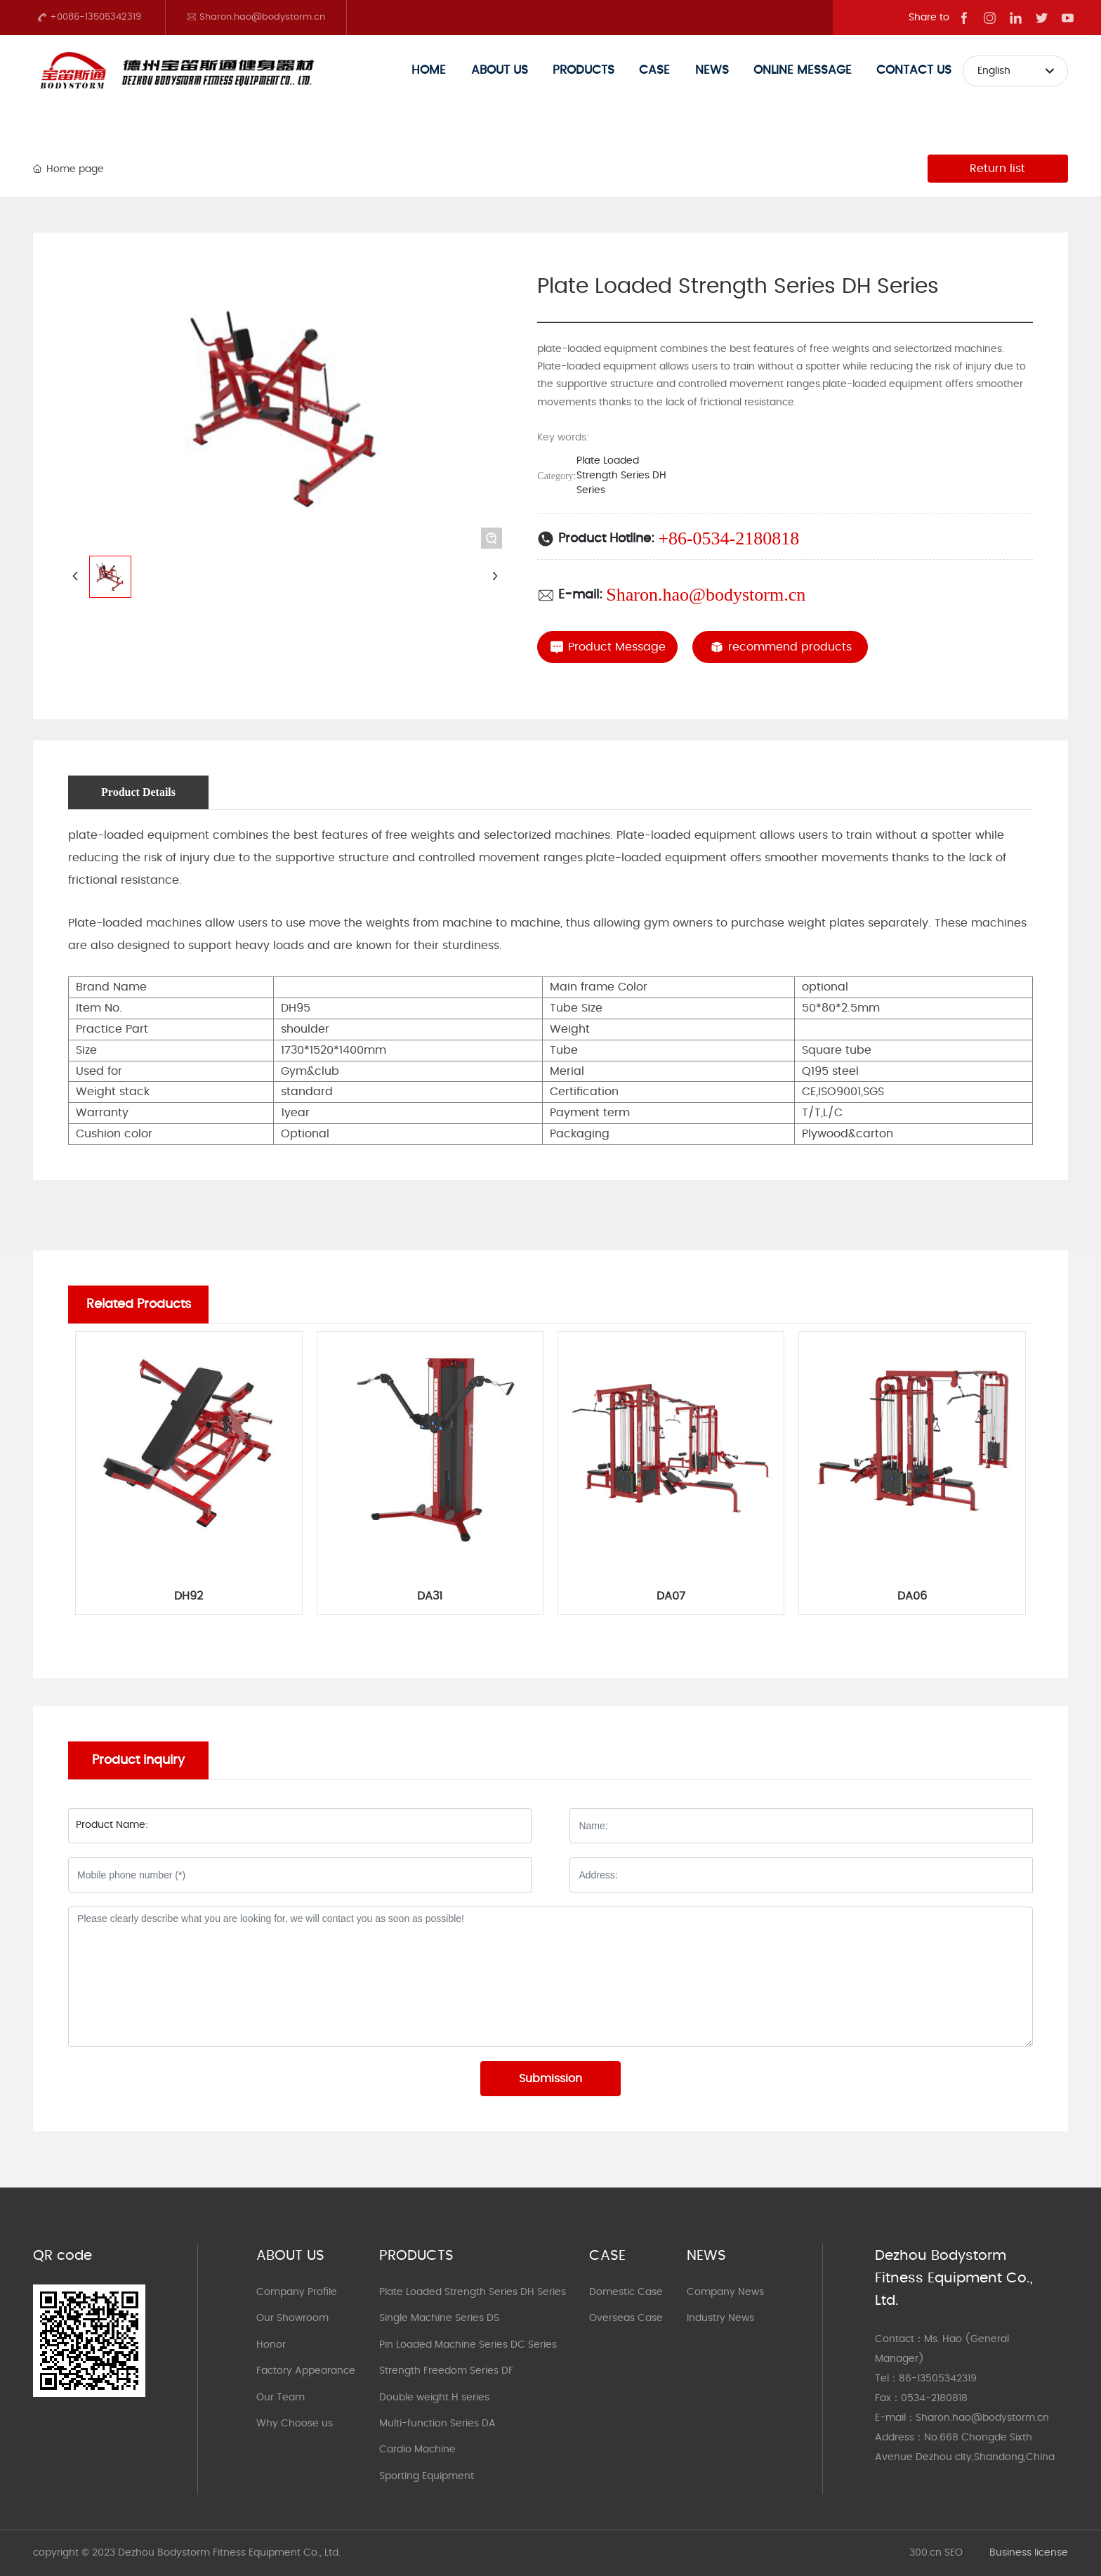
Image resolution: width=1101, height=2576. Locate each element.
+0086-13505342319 (89, 16)
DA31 (429, 1596)
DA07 (671, 1596)
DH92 (188, 1596)
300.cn (925, 2553)
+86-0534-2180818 (728, 538)
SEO (953, 2553)
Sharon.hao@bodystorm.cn (256, 16)
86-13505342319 (938, 2379)
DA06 (912, 1596)
